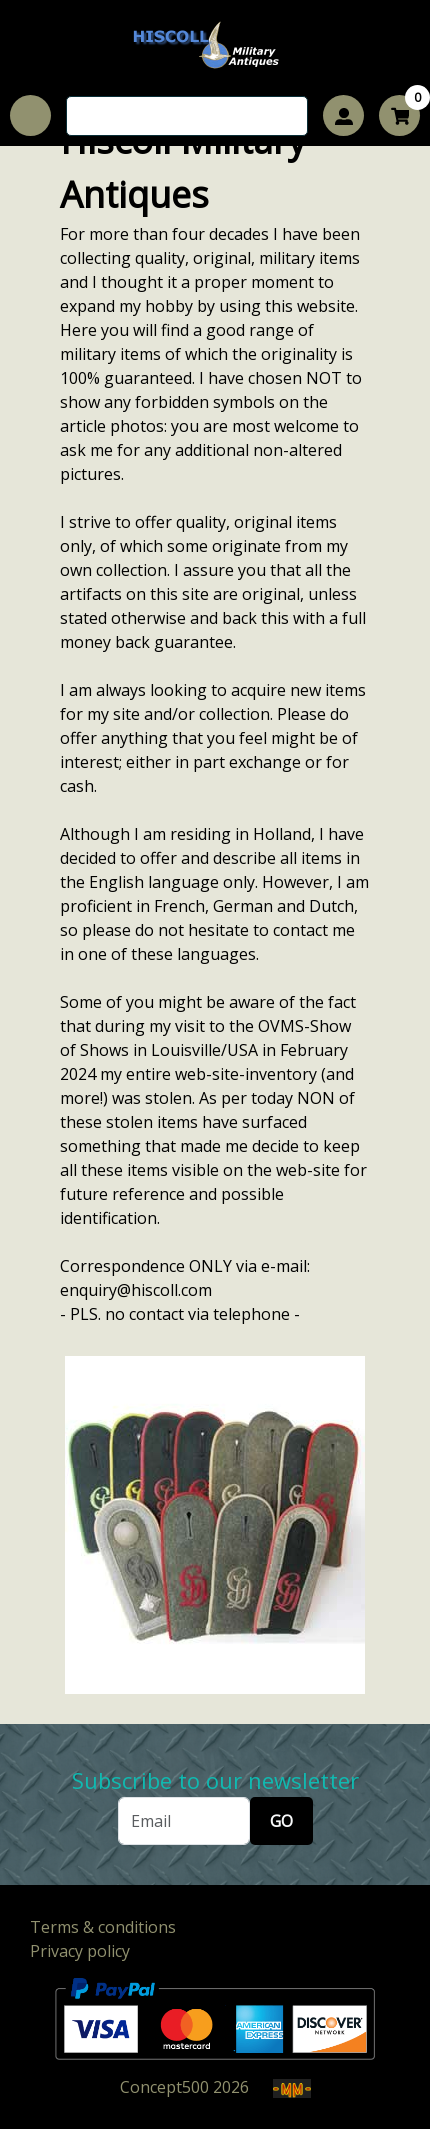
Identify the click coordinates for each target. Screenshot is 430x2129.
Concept (164, 2087)
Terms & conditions (103, 1927)
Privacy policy (80, 1951)
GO (281, 1821)
